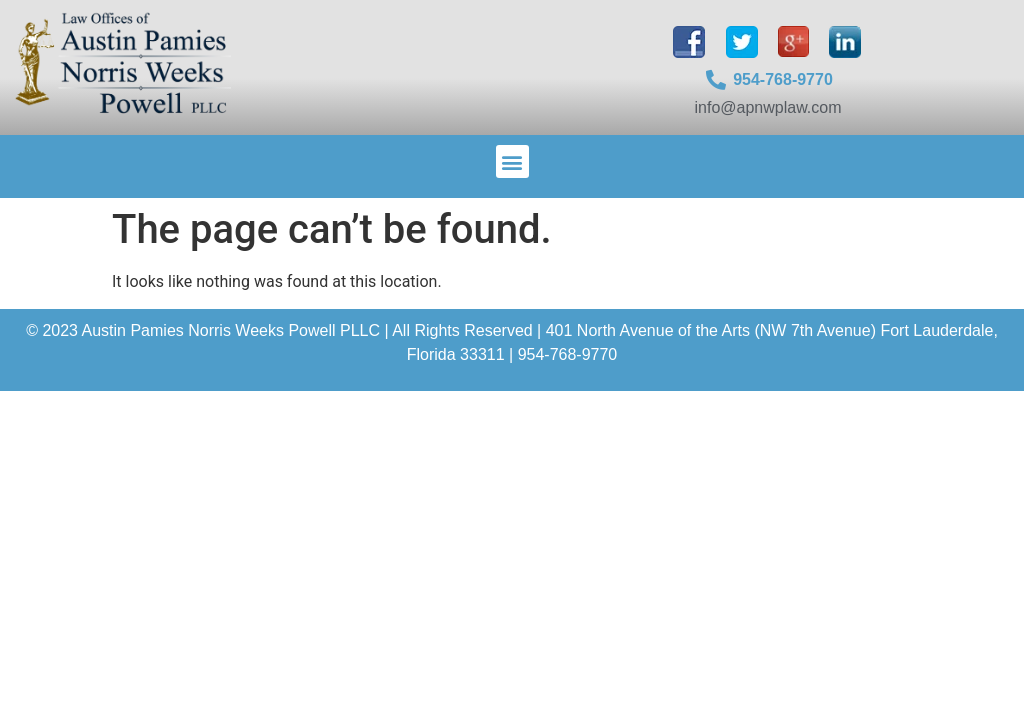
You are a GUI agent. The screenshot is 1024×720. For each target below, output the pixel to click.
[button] (512, 161)
